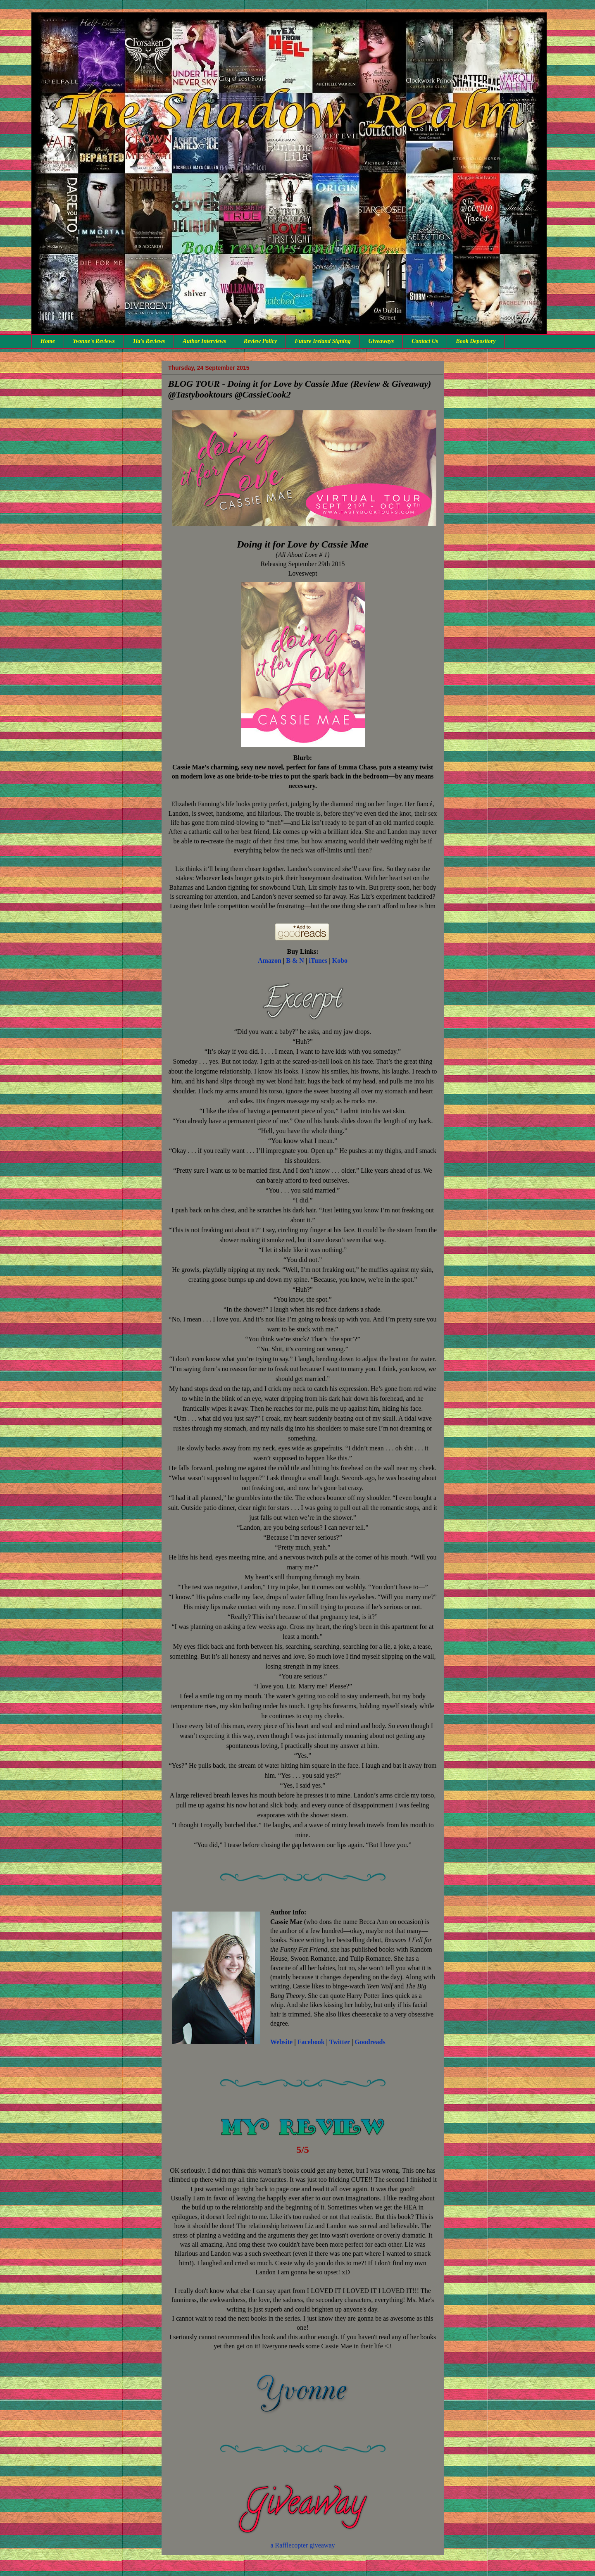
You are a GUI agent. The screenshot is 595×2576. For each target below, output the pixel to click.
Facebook (311, 2041)
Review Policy (260, 341)
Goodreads (370, 2041)
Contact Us (425, 341)
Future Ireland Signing (322, 341)
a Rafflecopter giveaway (302, 2545)
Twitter (339, 2041)
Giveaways (381, 341)
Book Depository (475, 341)
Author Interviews (204, 341)
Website (281, 2041)
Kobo (339, 960)
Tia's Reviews (149, 341)
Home (47, 341)
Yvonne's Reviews (94, 341)
